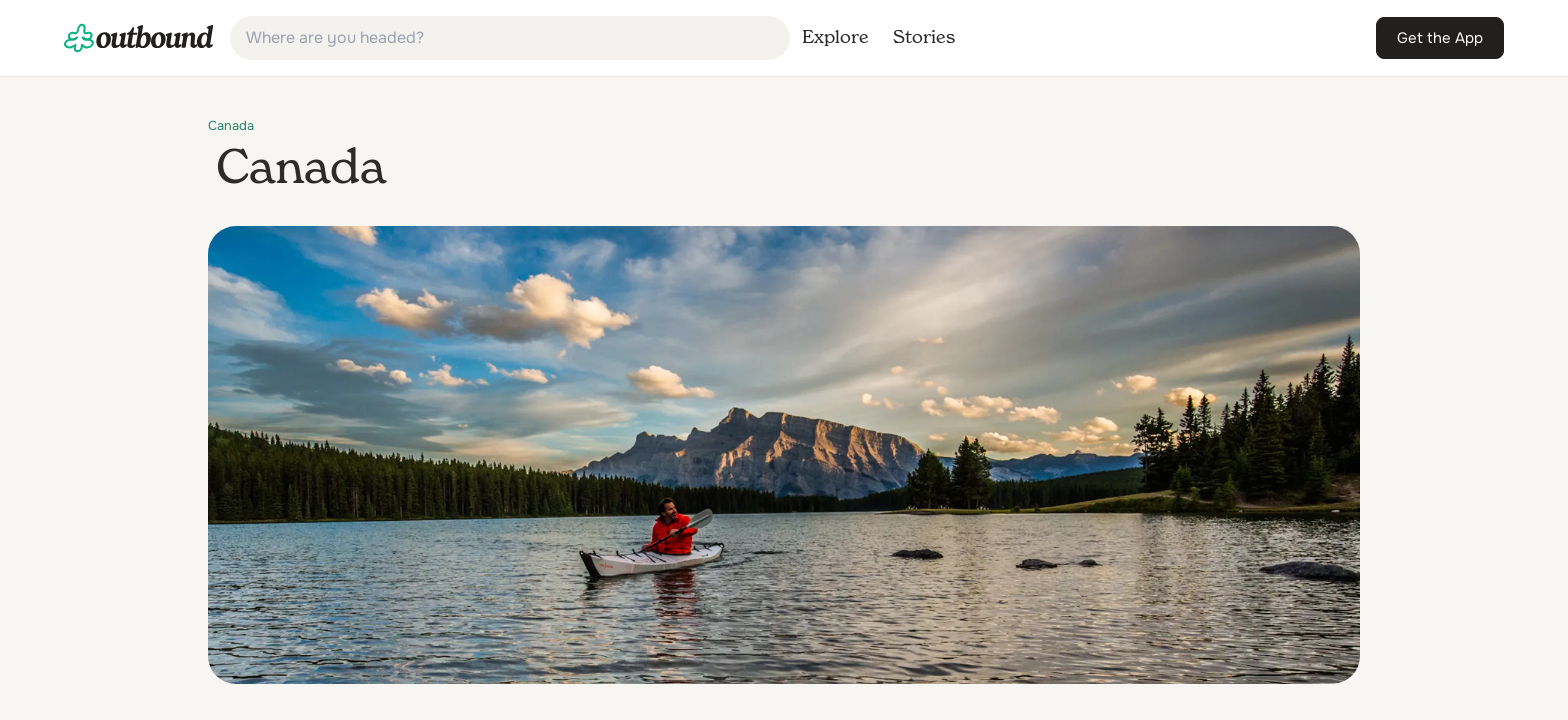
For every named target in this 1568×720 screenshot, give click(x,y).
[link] (139, 38)
